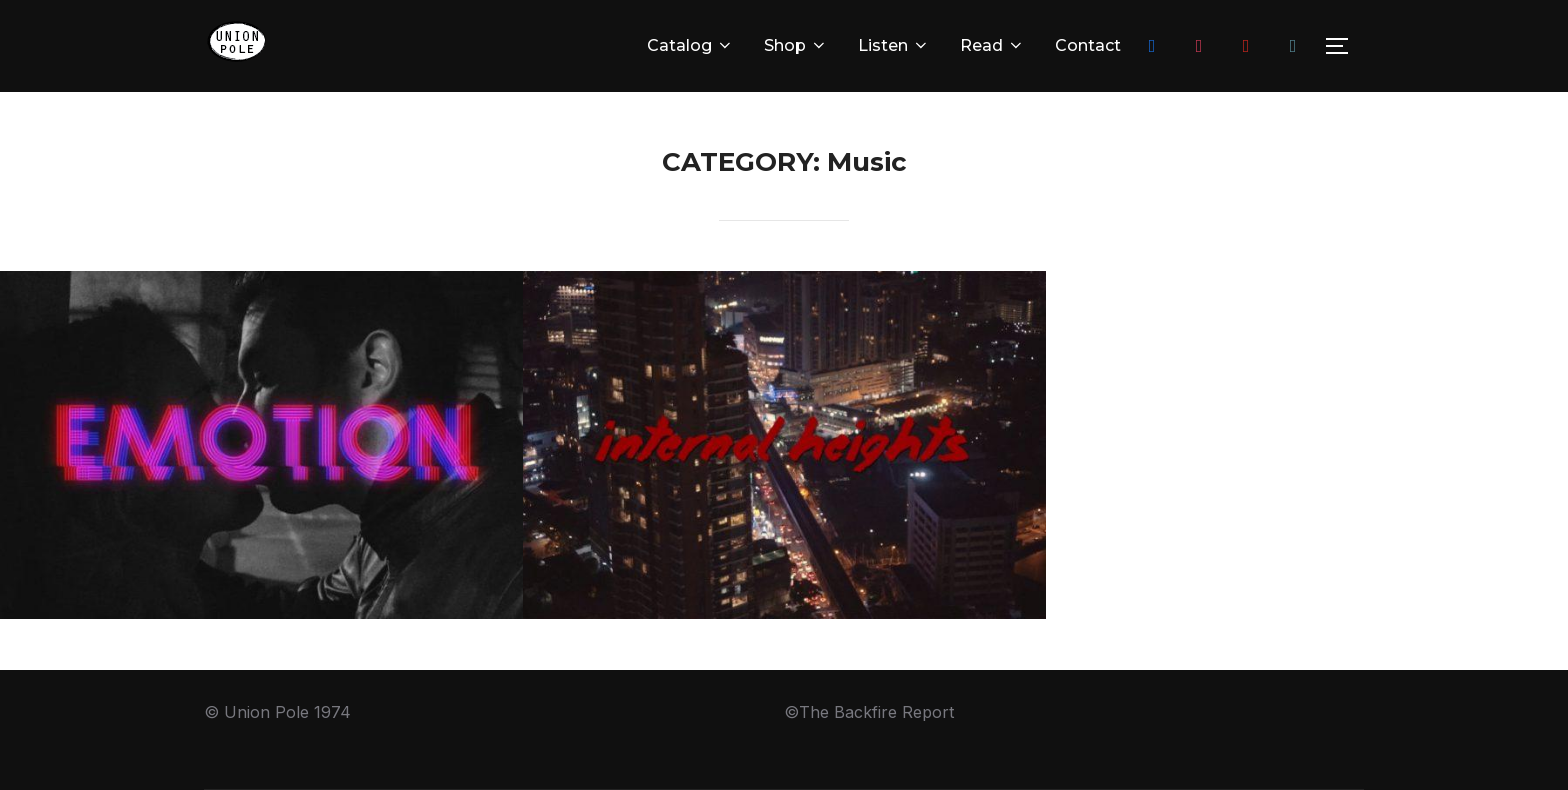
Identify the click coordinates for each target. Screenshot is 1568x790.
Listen (894, 45)
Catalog (690, 45)
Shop (796, 45)
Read (992, 45)
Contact (1088, 45)
